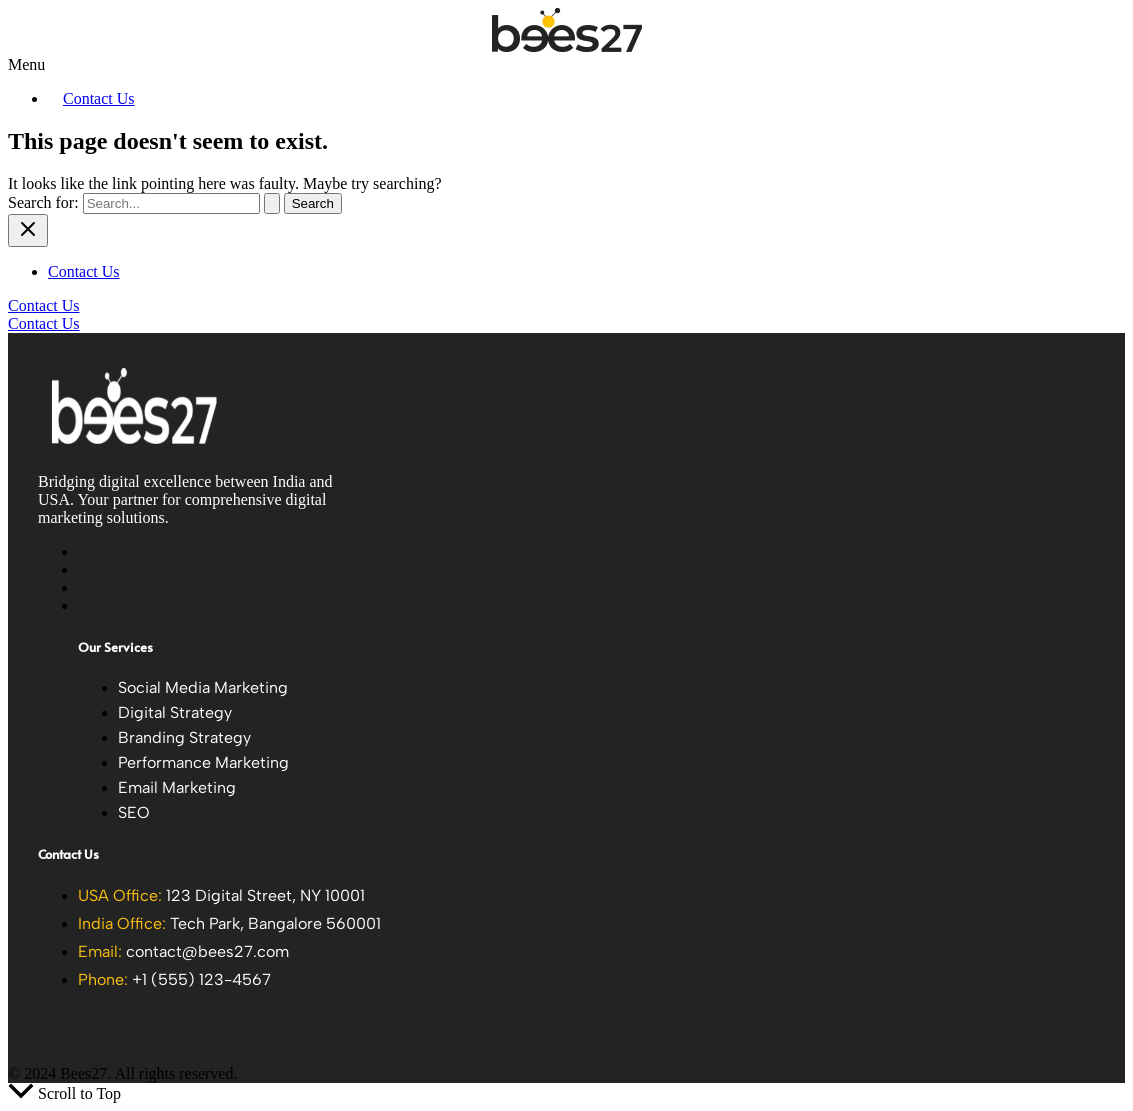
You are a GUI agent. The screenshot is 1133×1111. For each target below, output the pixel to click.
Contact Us (99, 98)
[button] (566, 65)
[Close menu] (28, 230)
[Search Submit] (272, 203)
